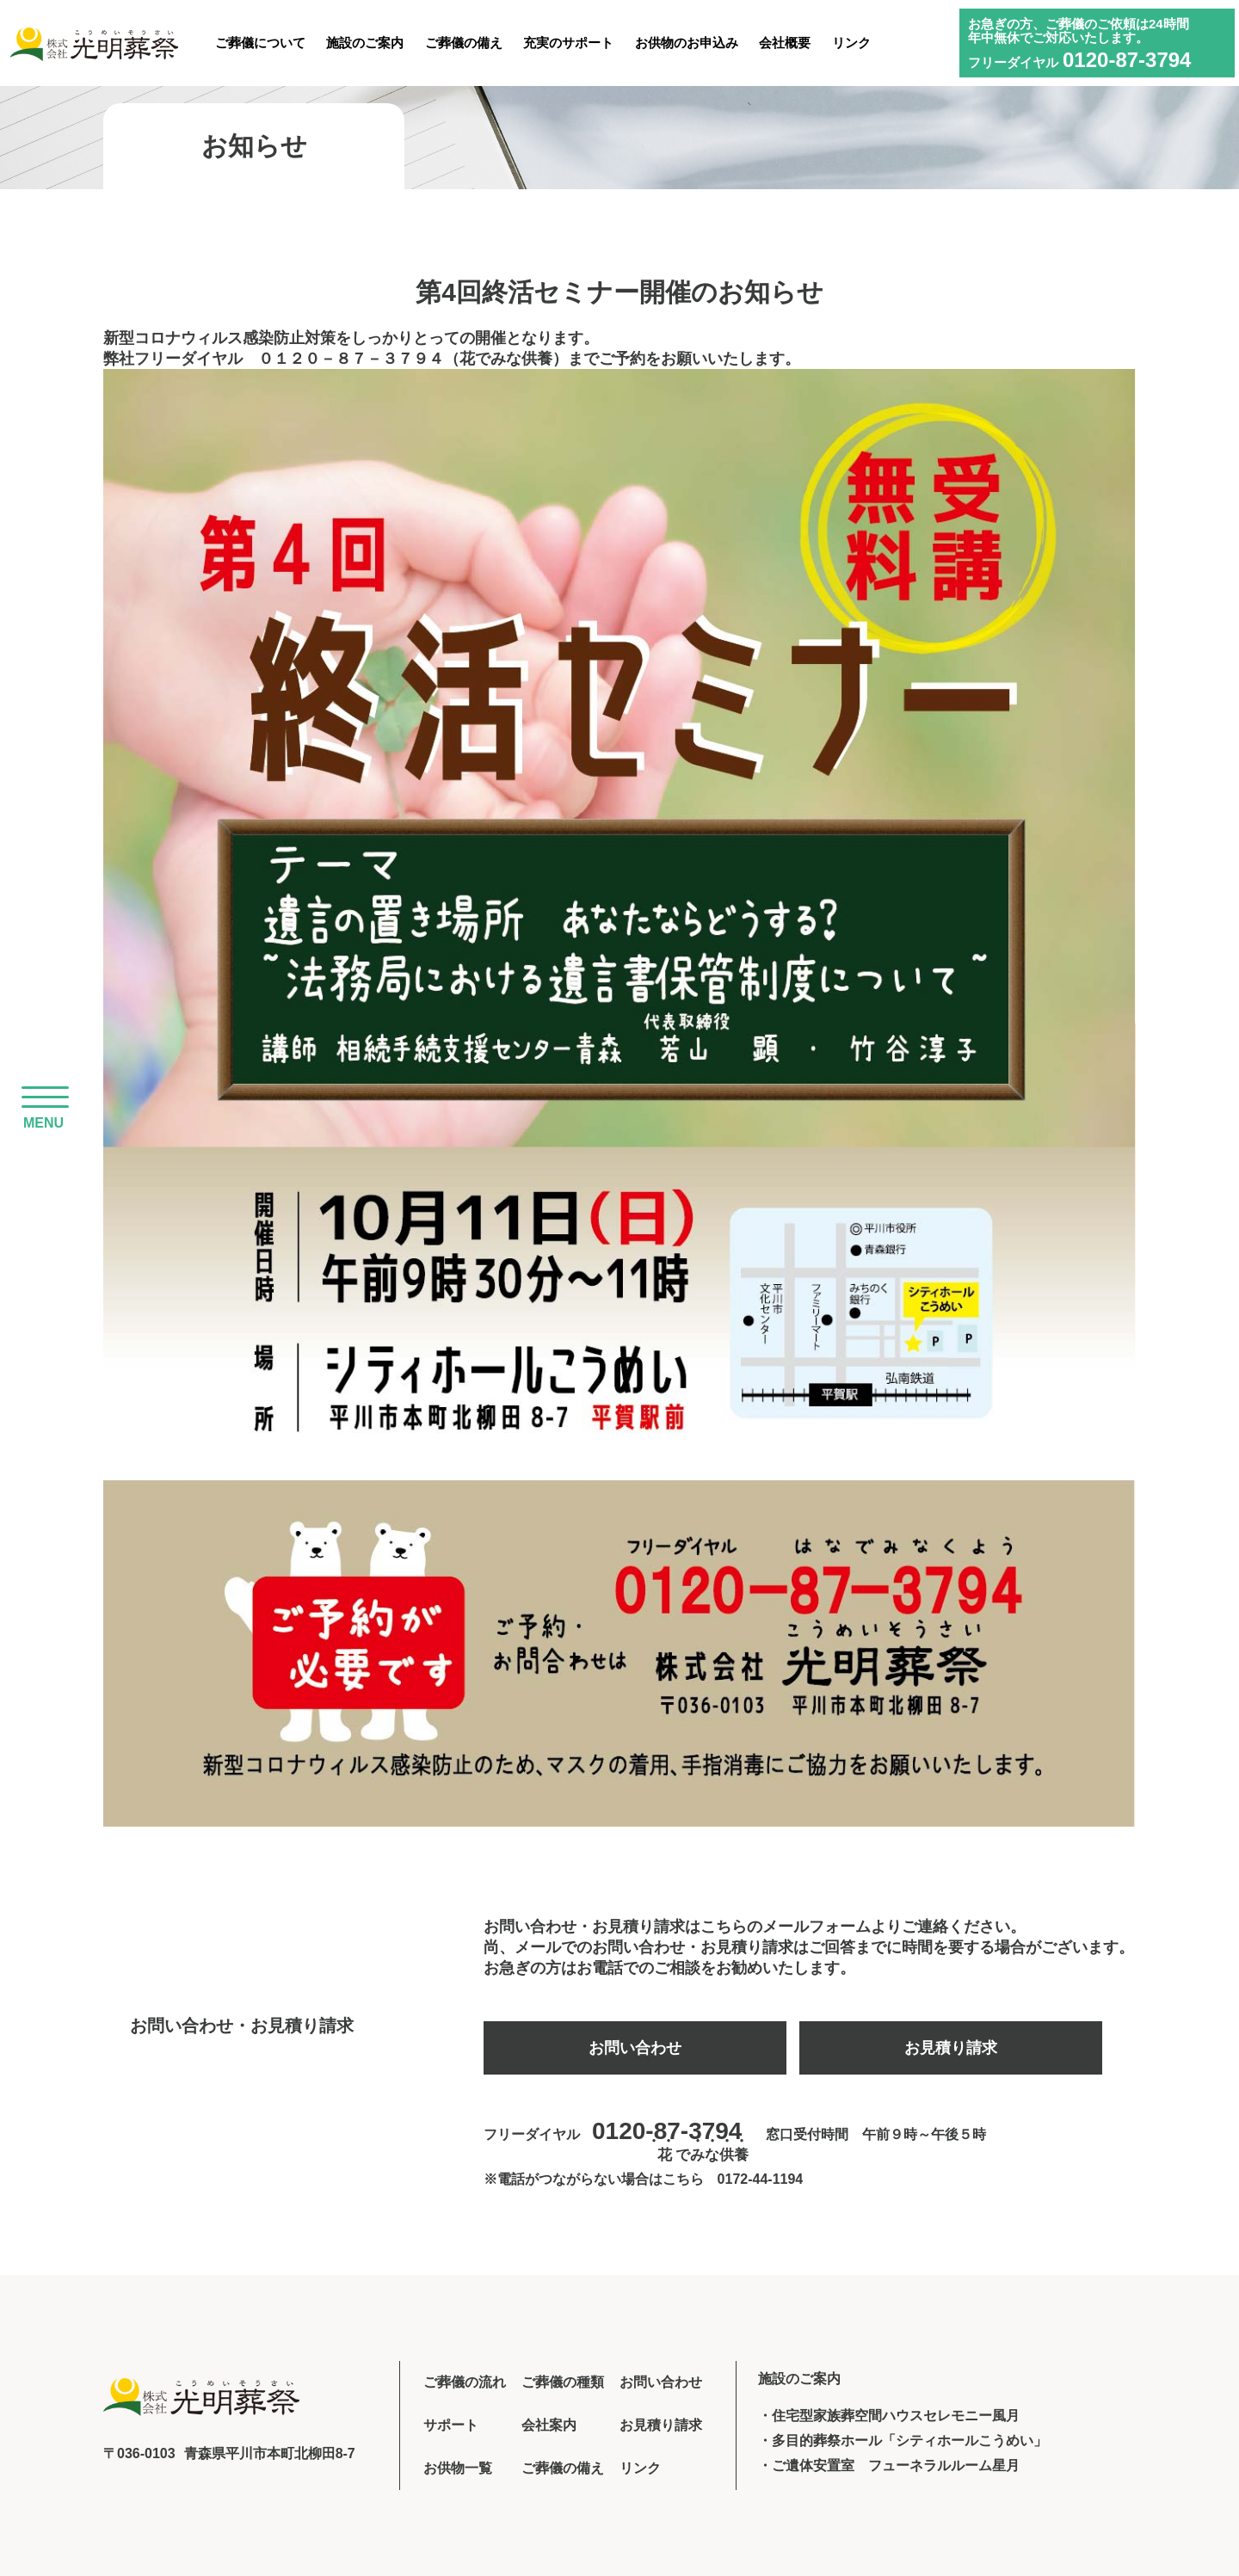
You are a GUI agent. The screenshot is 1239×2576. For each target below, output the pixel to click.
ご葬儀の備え (463, 42)
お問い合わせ (635, 2047)
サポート (450, 2425)
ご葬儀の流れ (464, 2382)
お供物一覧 (457, 2468)
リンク (851, 42)
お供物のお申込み (686, 42)
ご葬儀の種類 (562, 2382)
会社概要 (785, 42)
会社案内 (548, 2425)
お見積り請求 (950, 2047)
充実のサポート (568, 42)
